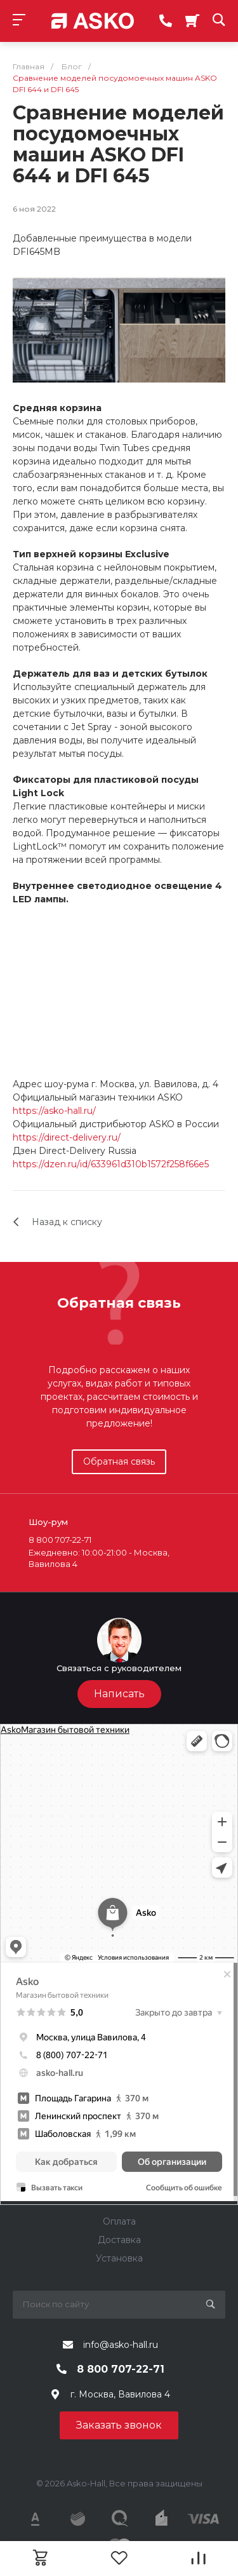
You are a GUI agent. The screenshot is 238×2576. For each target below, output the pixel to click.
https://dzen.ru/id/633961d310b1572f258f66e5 (111, 1164)
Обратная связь (119, 1461)
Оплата (119, 2221)
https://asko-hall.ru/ (54, 1110)
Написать (119, 1694)
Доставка (119, 2240)
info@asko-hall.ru (120, 2344)
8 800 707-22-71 (120, 2369)
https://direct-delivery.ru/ (67, 1137)
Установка (119, 2258)
